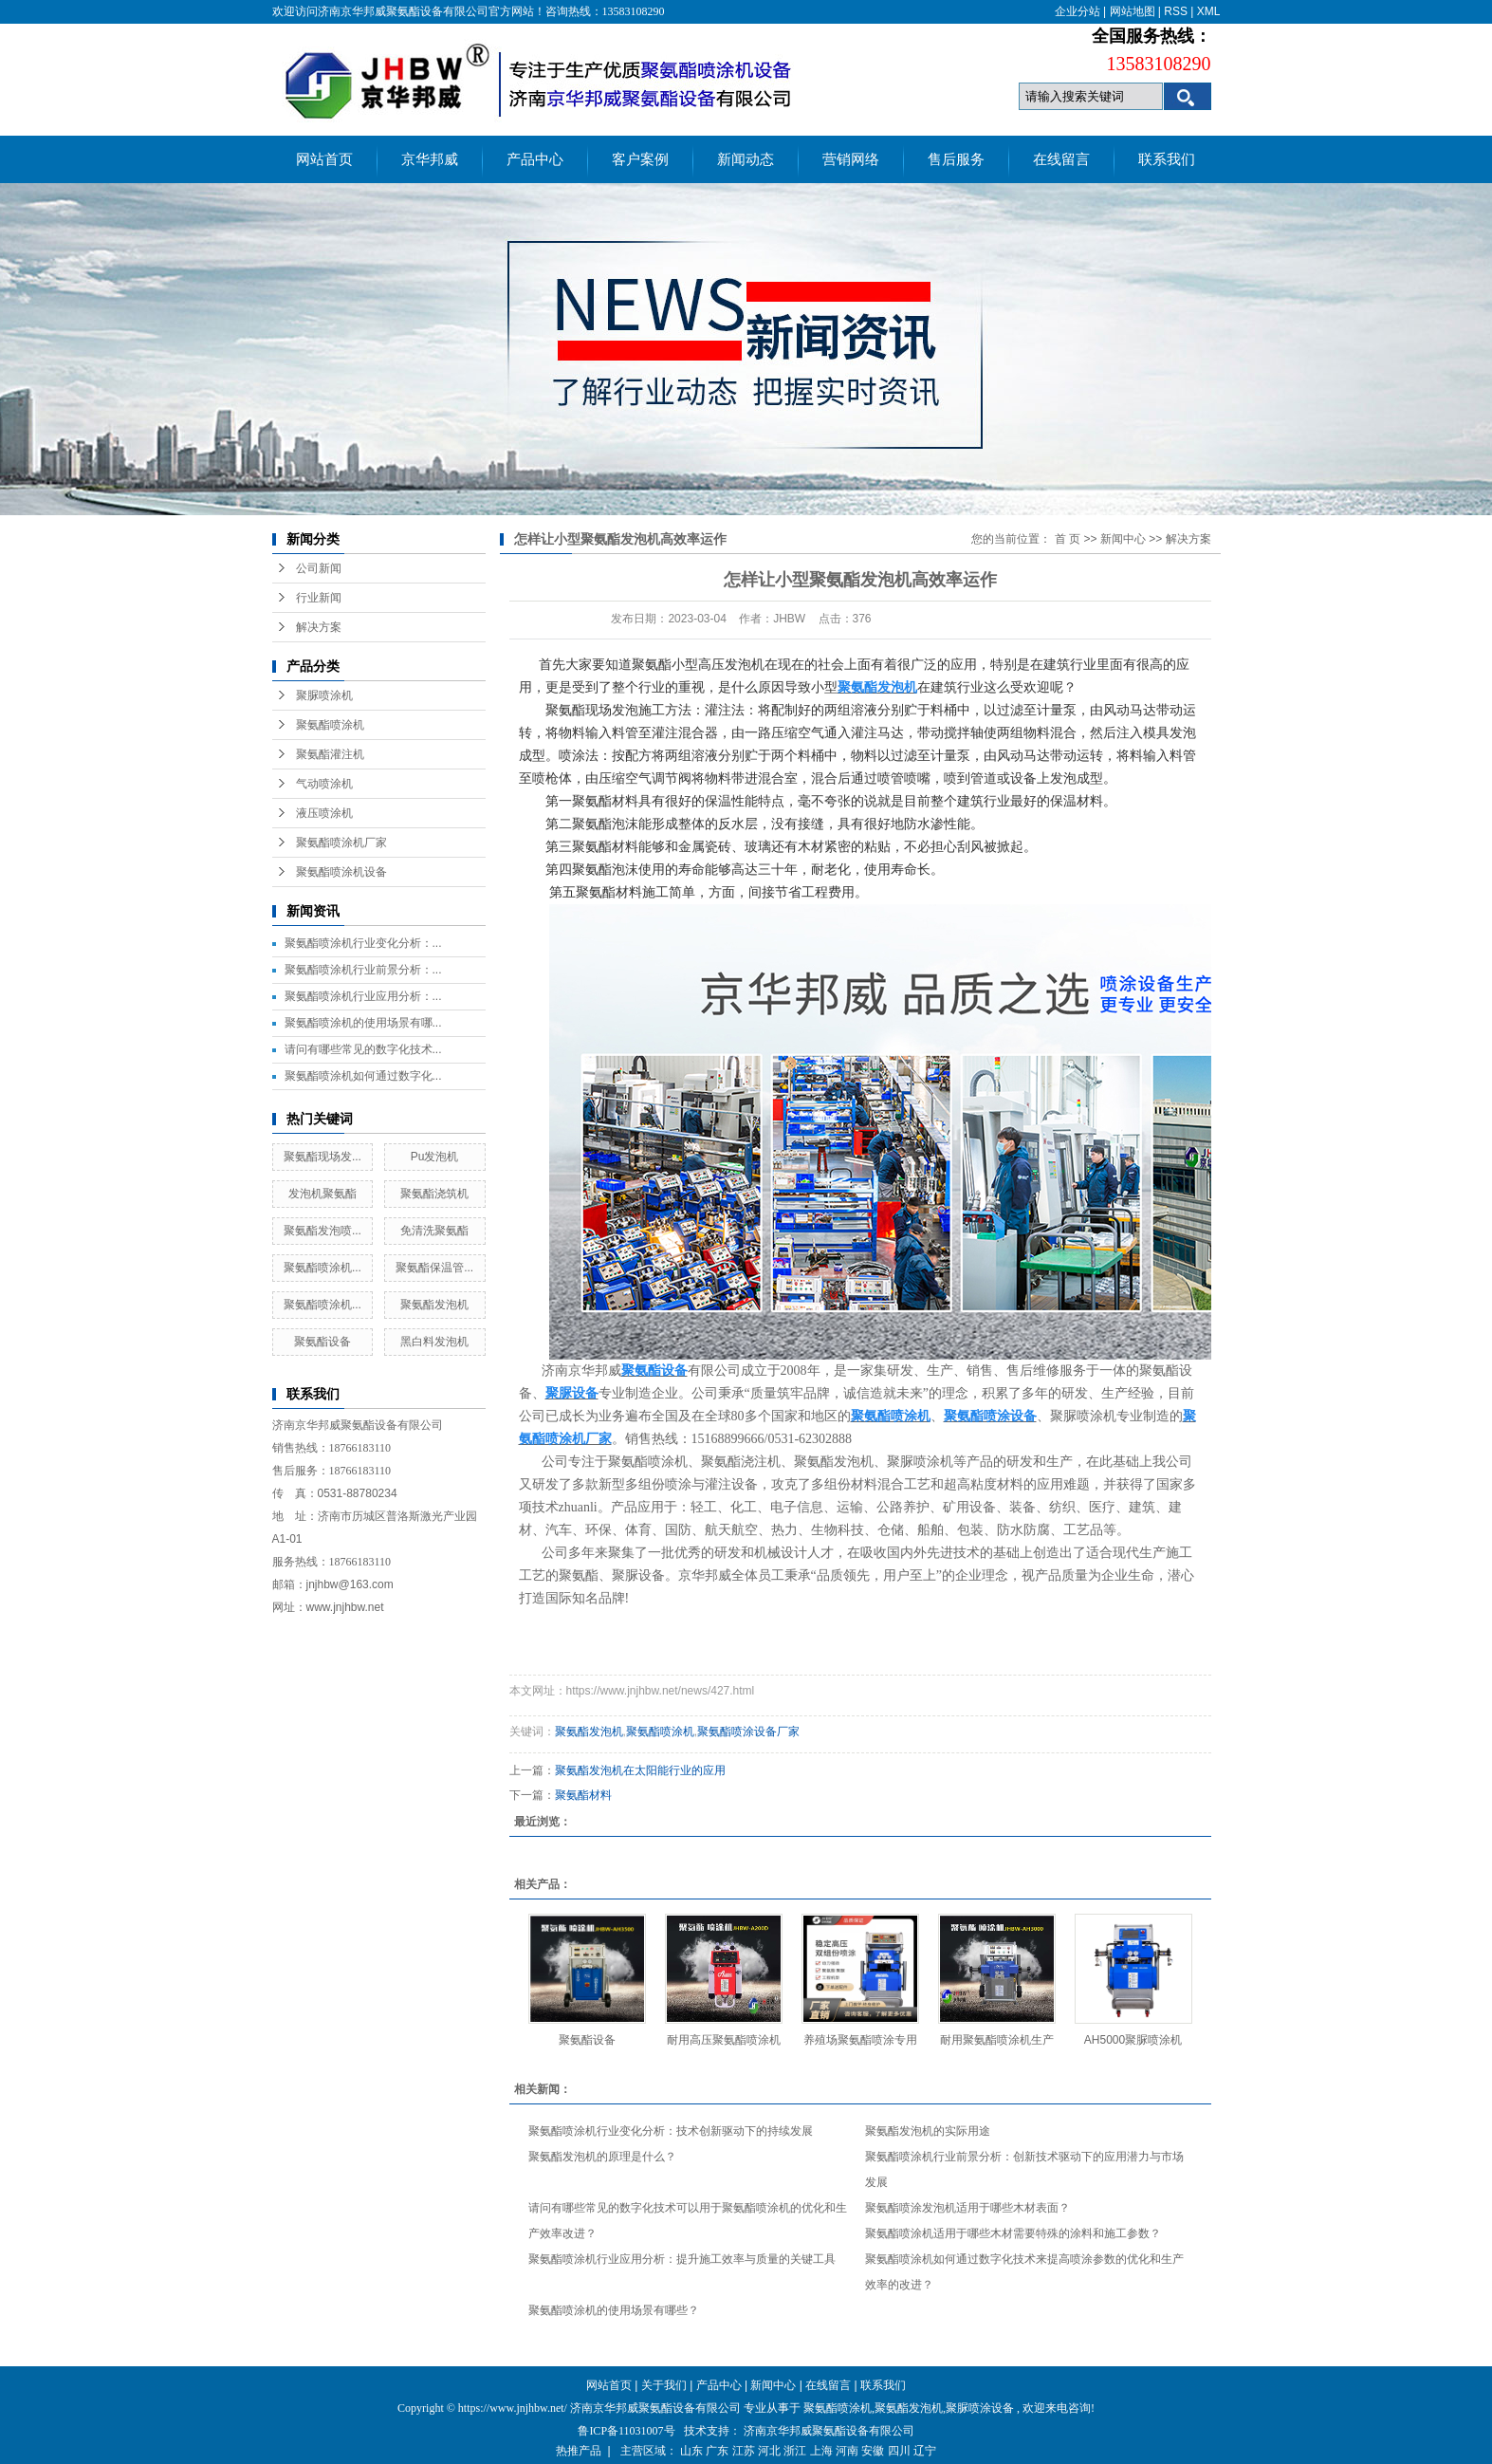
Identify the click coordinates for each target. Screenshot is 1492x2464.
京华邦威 (429, 159)
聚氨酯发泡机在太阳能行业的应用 (640, 1770)
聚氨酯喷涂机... (322, 1267)
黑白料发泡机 (434, 1341)
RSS (1176, 11)
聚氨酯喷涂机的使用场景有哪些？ (613, 2310)
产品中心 (535, 159)
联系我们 (1166, 159)
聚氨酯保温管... (434, 1267)
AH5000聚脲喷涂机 (1133, 2040)
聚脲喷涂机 (324, 695)
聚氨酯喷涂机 (330, 725)
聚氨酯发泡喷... (322, 1230)
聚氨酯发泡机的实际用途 (927, 2131)
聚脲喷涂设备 (980, 2408)
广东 (717, 2450)
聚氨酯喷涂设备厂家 (748, 1731)
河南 (847, 2450)
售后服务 (956, 159)
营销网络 (850, 159)
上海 (821, 2450)
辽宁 (924, 2450)
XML (1209, 11)
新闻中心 (1123, 539)
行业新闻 (318, 597)
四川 (899, 2450)
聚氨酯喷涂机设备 (341, 872)
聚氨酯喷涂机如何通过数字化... (363, 1076)
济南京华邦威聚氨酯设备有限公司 (829, 2430)
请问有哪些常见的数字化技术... (363, 1049)
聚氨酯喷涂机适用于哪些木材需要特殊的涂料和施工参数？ (1013, 2233)
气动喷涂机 (324, 783)
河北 (769, 2450)
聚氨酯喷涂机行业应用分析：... (363, 996)
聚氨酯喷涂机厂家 (341, 842)
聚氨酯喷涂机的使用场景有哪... (363, 1022)
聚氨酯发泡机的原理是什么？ (602, 2156)
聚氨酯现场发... (322, 1156)
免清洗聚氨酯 (434, 1230)
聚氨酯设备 (322, 1341)
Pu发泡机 (435, 1156)
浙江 (794, 2450)
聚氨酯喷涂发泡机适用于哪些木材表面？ (967, 2207)
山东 (691, 2450)
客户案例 (640, 159)
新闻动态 (745, 159)
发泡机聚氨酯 (322, 1193)
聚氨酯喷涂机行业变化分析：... (363, 943)
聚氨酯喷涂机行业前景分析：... (363, 969)
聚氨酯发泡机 (434, 1304)
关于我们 (664, 2385)
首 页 (1067, 539)
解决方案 (318, 627)
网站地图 (1132, 11)
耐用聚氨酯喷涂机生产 (997, 2040)
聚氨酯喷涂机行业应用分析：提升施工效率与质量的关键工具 (682, 2259)
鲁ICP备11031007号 (626, 2430)
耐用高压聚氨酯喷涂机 (724, 2040)
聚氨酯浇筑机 (434, 1193)
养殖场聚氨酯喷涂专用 (860, 2040)
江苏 (743, 2450)
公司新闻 (318, 568)
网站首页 (324, 159)
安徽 (872, 2450)
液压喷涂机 (324, 813)
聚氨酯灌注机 (330, 754)
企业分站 (1077, 11)
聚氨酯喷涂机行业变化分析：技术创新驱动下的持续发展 (670, 2131)
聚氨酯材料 (583, 1795)
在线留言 (1061, 159)
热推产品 (578, 2450)
